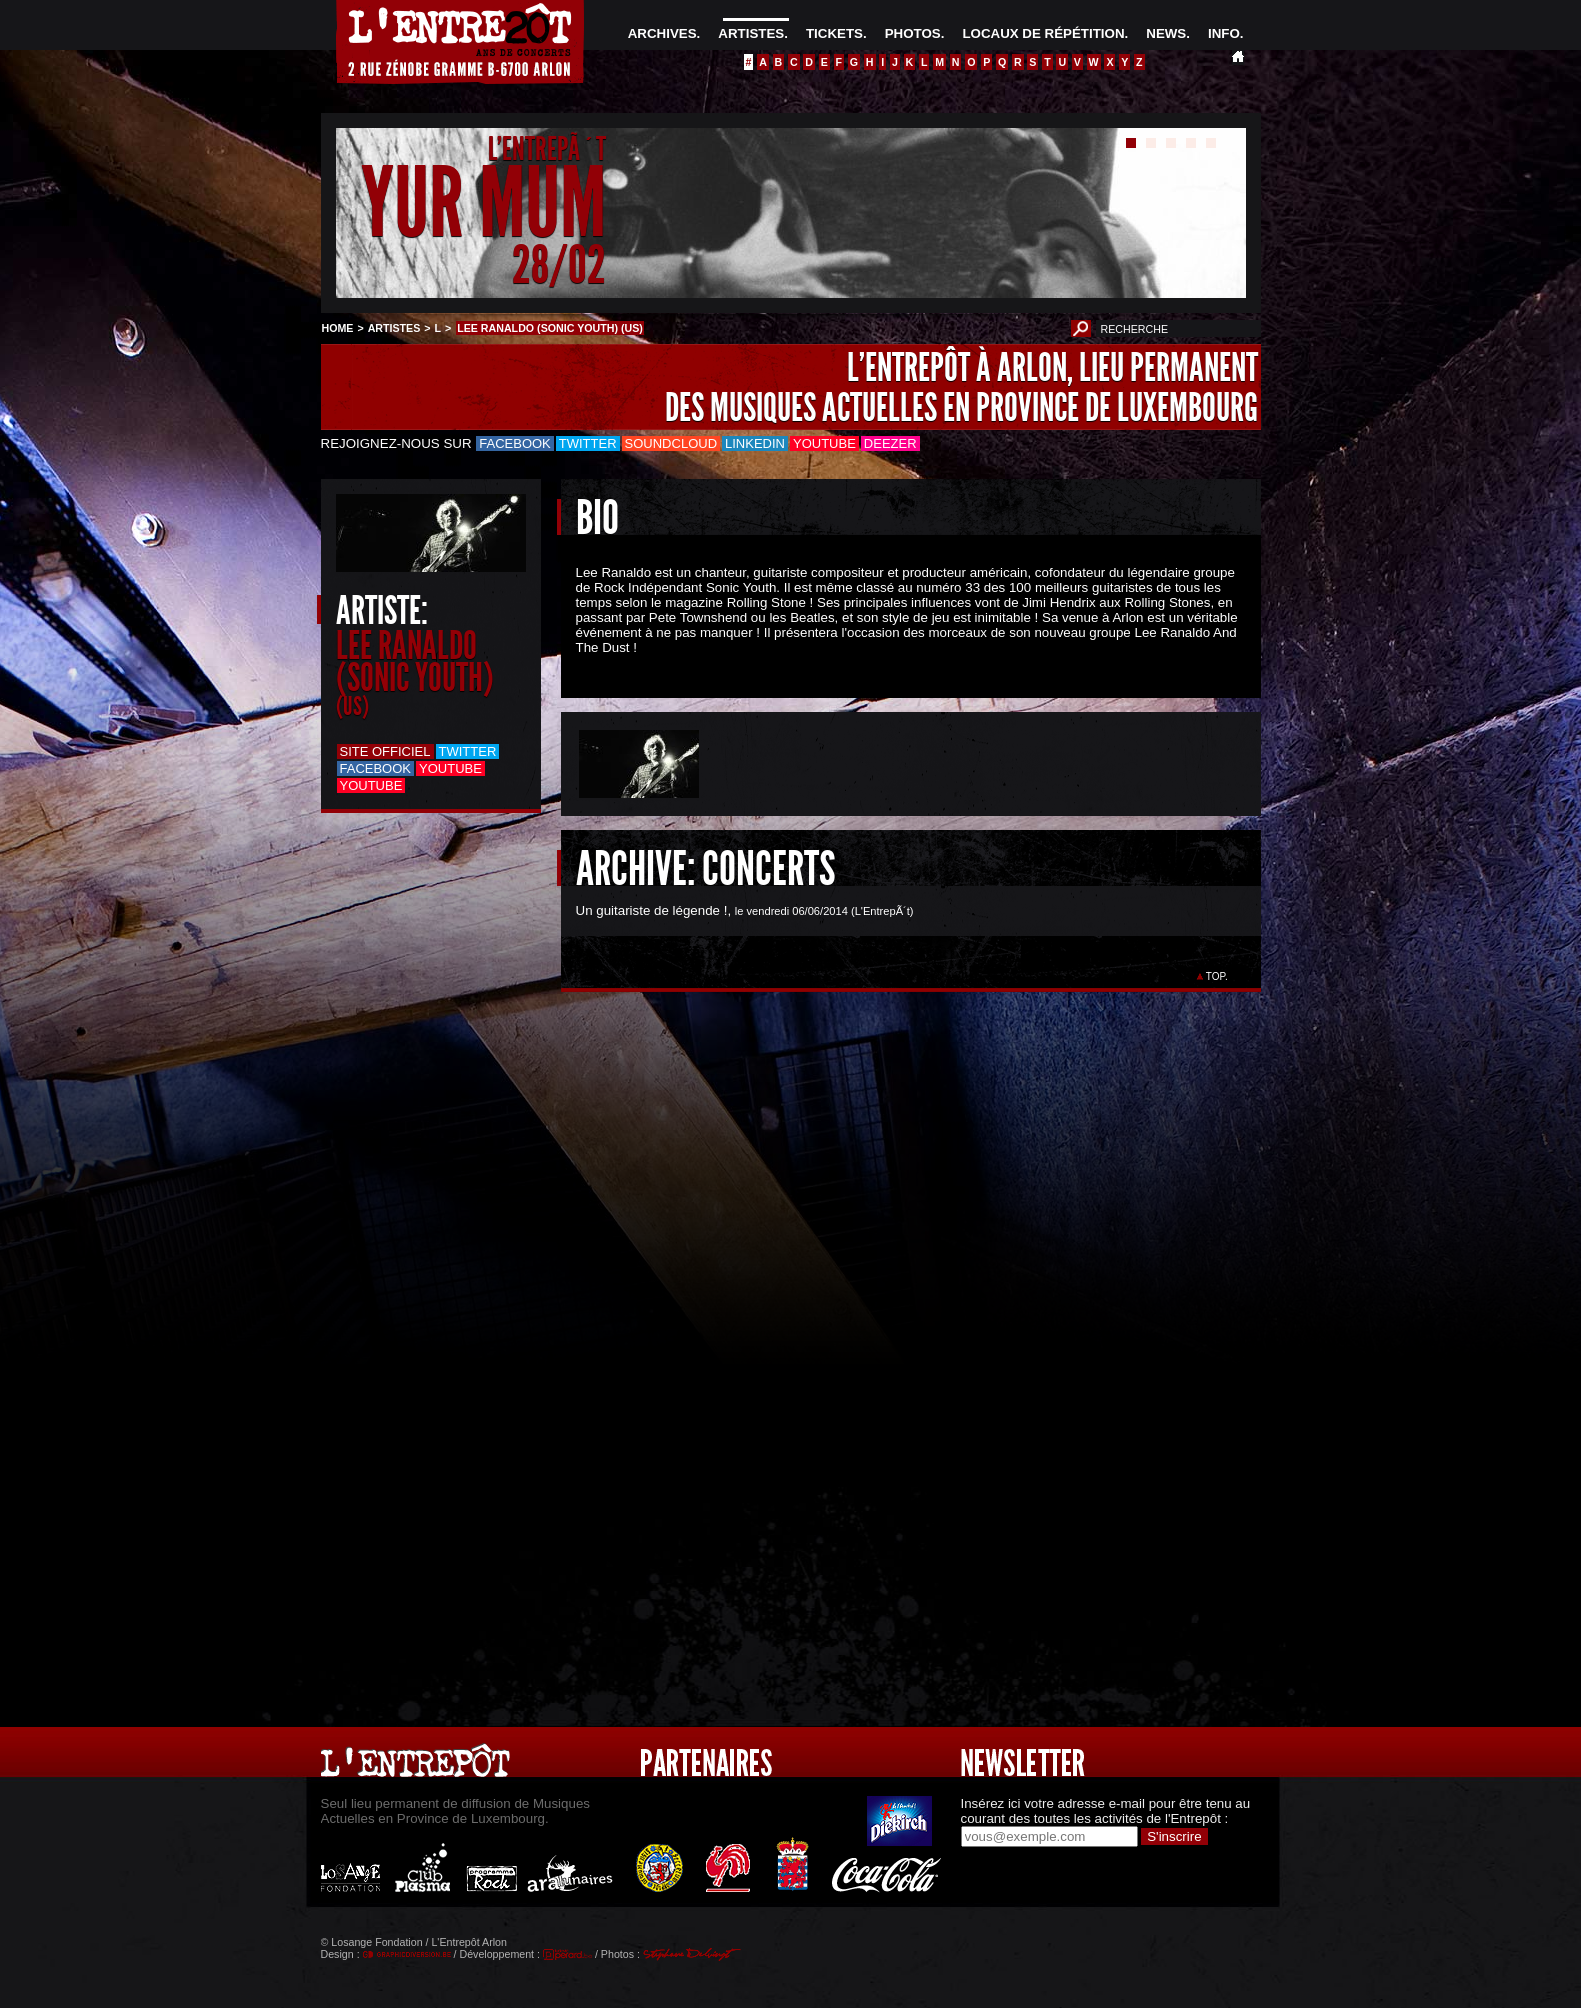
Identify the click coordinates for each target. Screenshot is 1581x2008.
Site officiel (385, 751)
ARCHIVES (662, 33)
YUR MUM (483, 203)
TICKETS (834, 33)
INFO (1224, 33)
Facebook (515, 443)
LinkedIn (755, 443)
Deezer (890, 443)
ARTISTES (751, 33)
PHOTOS (913, 33)
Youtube (824, 443)
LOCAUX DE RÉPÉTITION (1043, 33)
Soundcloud (671, 443)
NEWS (1166, 33)
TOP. (1216, 976)
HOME (338, 328)
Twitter (588, 443)
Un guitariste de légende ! (652, 910)
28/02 (559, 264)
